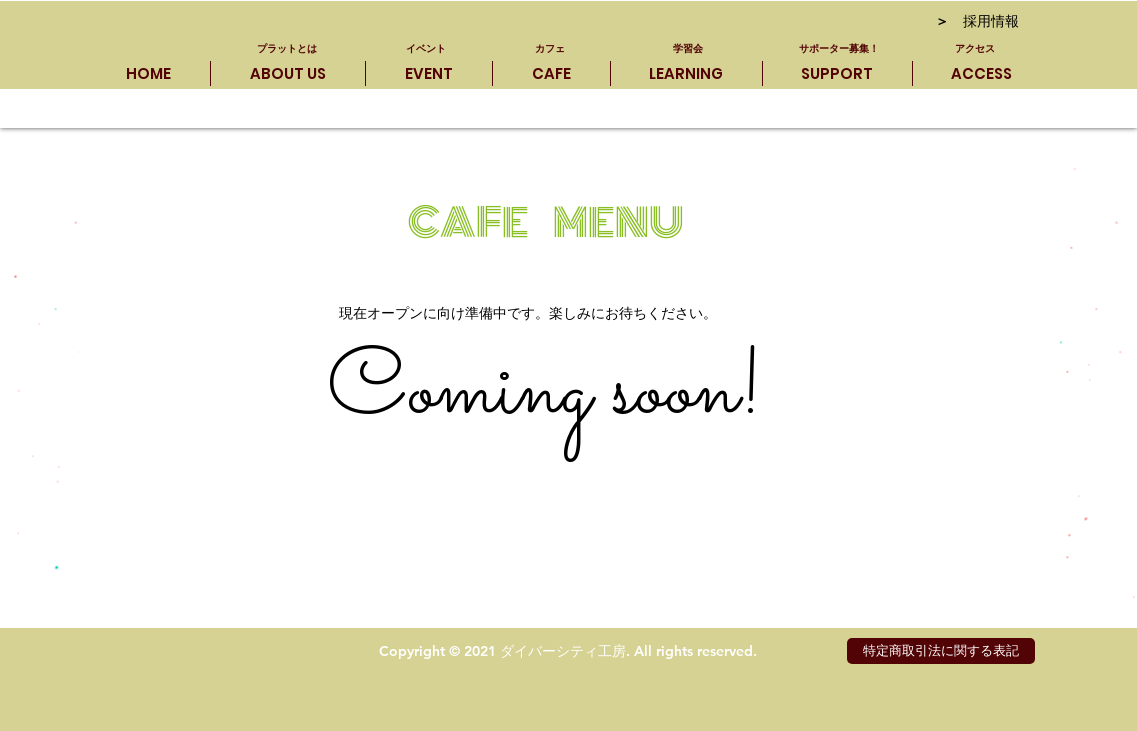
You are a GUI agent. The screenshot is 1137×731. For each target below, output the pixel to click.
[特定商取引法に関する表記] (941, 651)
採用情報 (977, 22)
